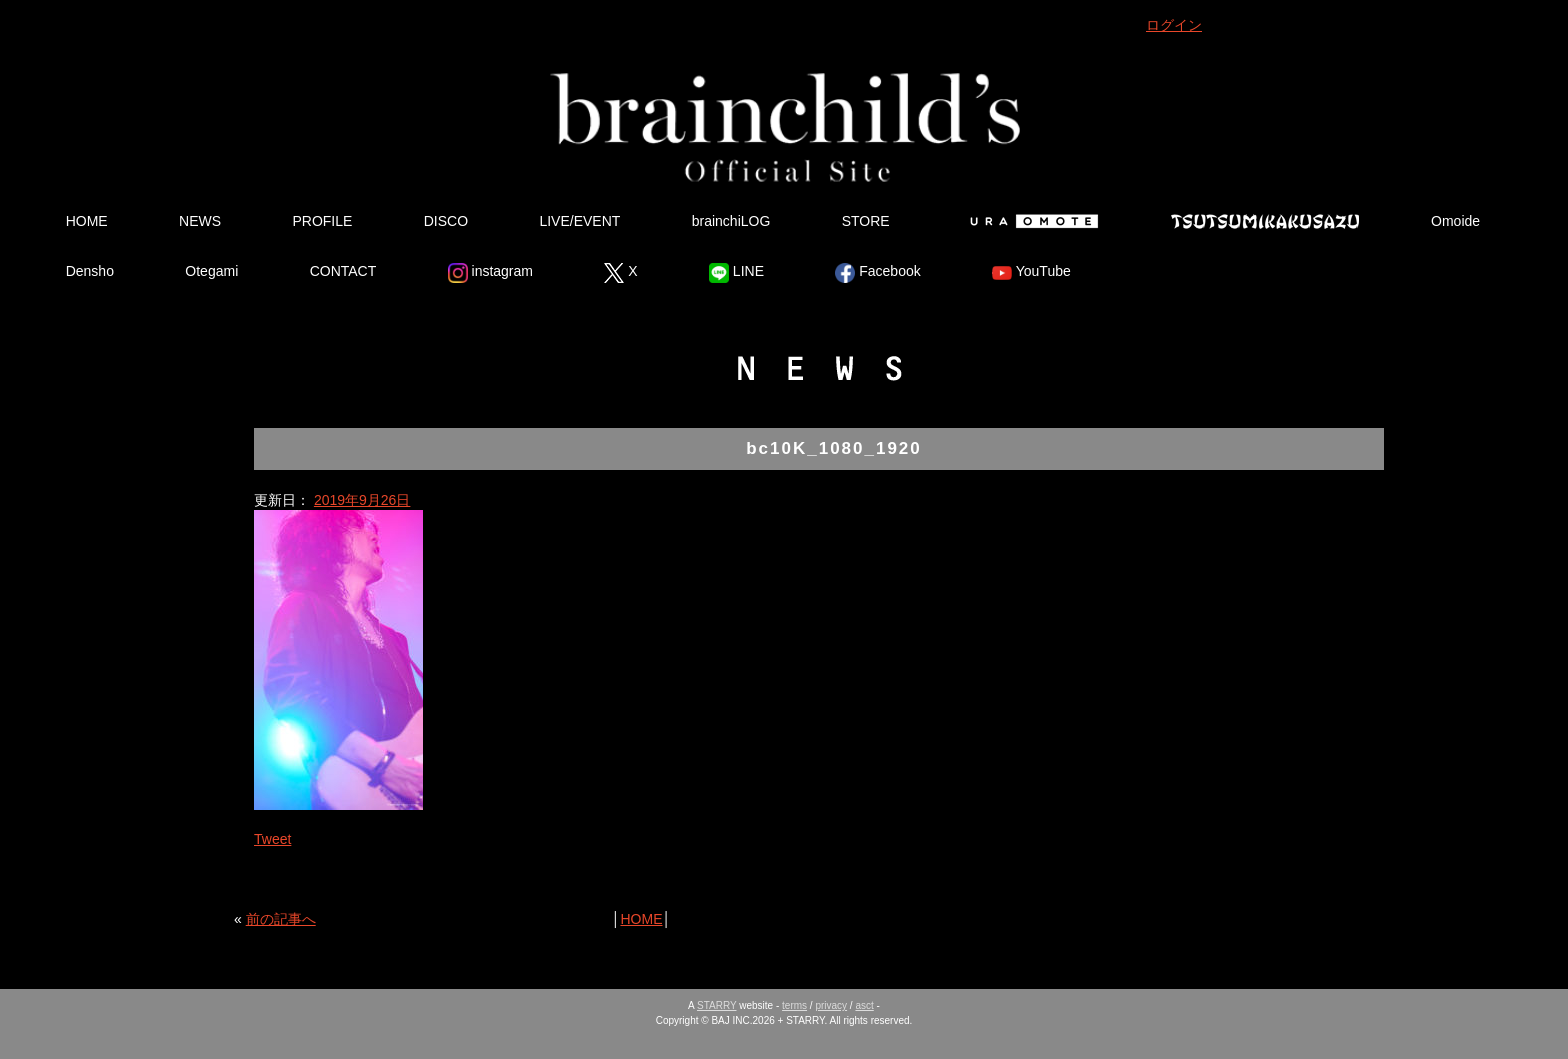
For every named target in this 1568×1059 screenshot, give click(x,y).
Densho (90, 271)
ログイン (1174, 25)
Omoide (1455, 221)
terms (794, 1005)
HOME (87, 221)
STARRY (716, 1005)
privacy (831, 1005)
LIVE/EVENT (579, 221)
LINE (736, 273)
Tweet (272, 839)
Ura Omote (1030, 221)
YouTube (1031, 273)
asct (864, 1005)
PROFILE (322, 221)
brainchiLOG (731, 221)
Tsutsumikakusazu (1265, 221)
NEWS (200, 221)
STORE (866, 221)
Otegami (211, 271)
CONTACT (343, 271)
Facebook (877, 273)
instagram (490, 273)
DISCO (446, 221)
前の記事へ (281, 919)
